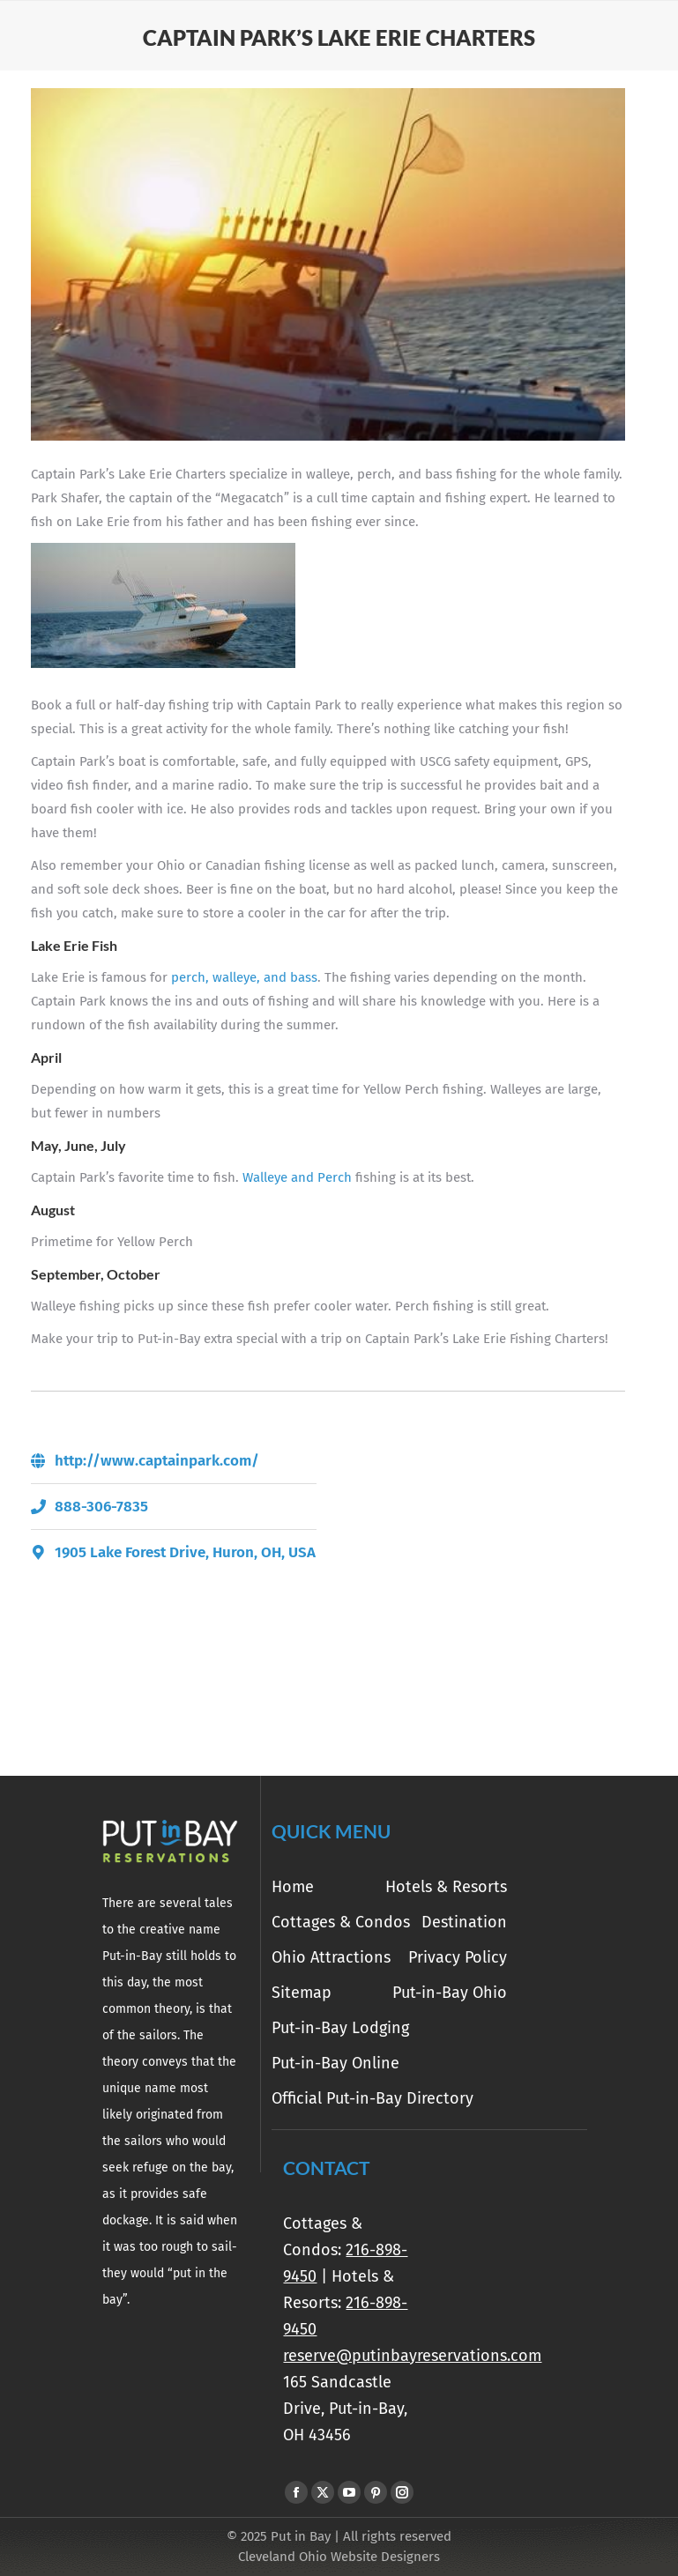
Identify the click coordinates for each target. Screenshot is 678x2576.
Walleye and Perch (297, 1177)
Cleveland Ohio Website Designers (339, 2557)
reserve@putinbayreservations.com (412, 2355)
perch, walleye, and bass (244, 977)
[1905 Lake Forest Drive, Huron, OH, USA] (481, 1581)
